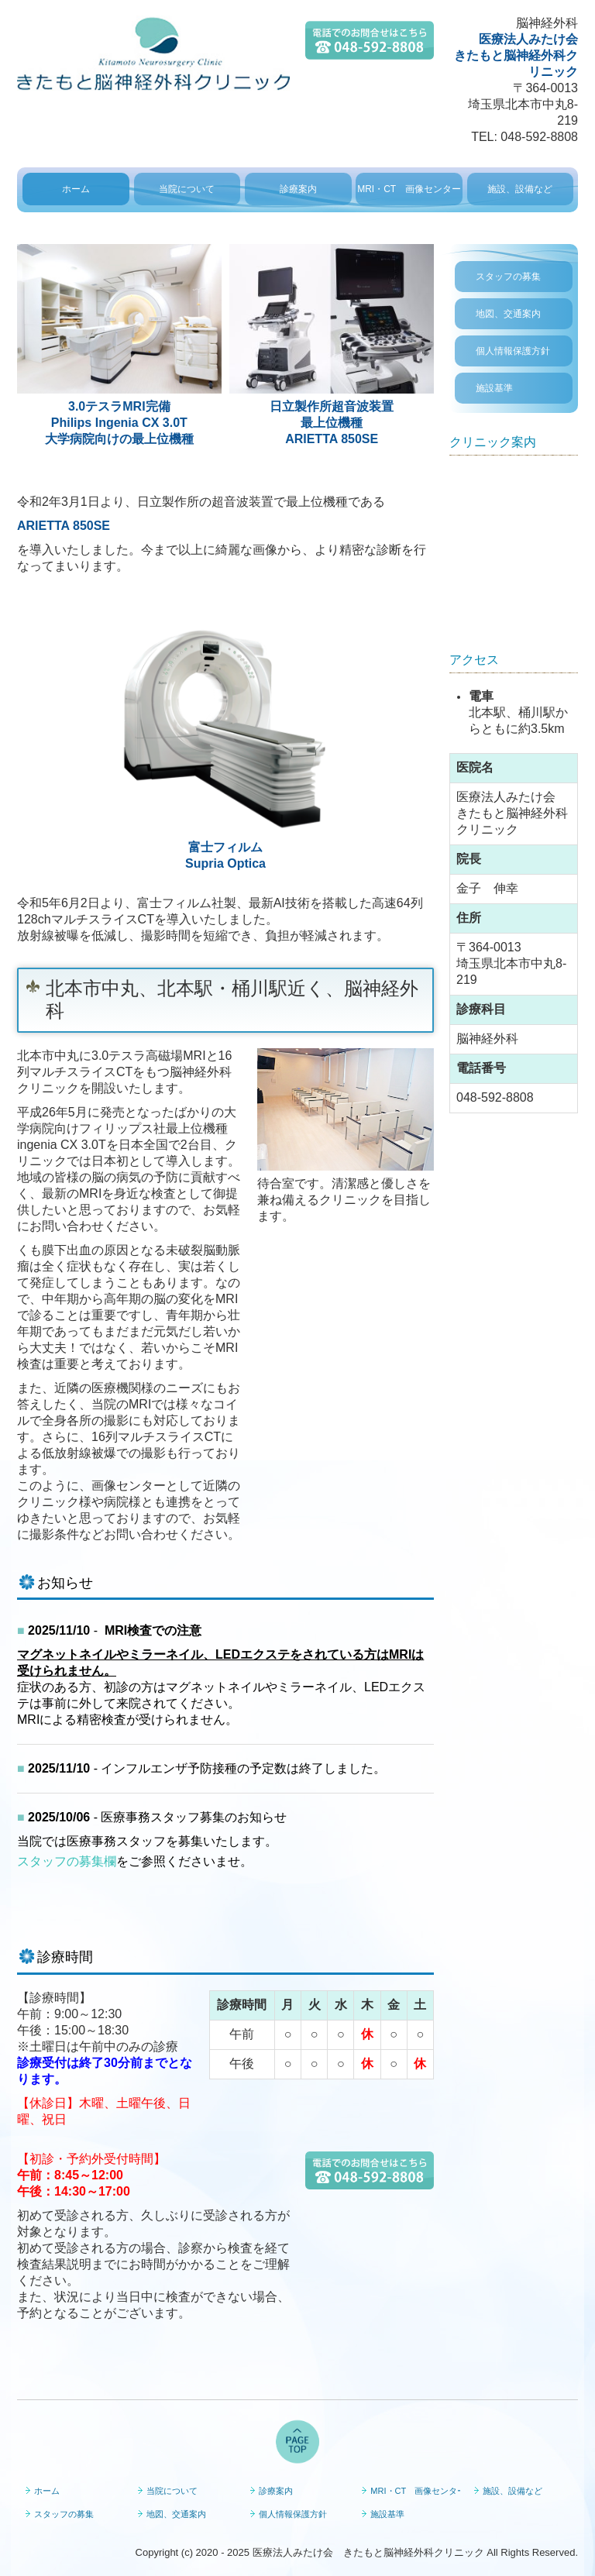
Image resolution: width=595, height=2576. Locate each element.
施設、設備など (519, 189)
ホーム (76, 189)
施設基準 (494, 388)
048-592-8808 (539, 136)
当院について (187, 189)
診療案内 (298, 189)
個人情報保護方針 (513, 351)
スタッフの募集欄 (66, 1861)
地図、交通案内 (508, 313)
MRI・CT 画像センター (409, 189)
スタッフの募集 (508, 276)
